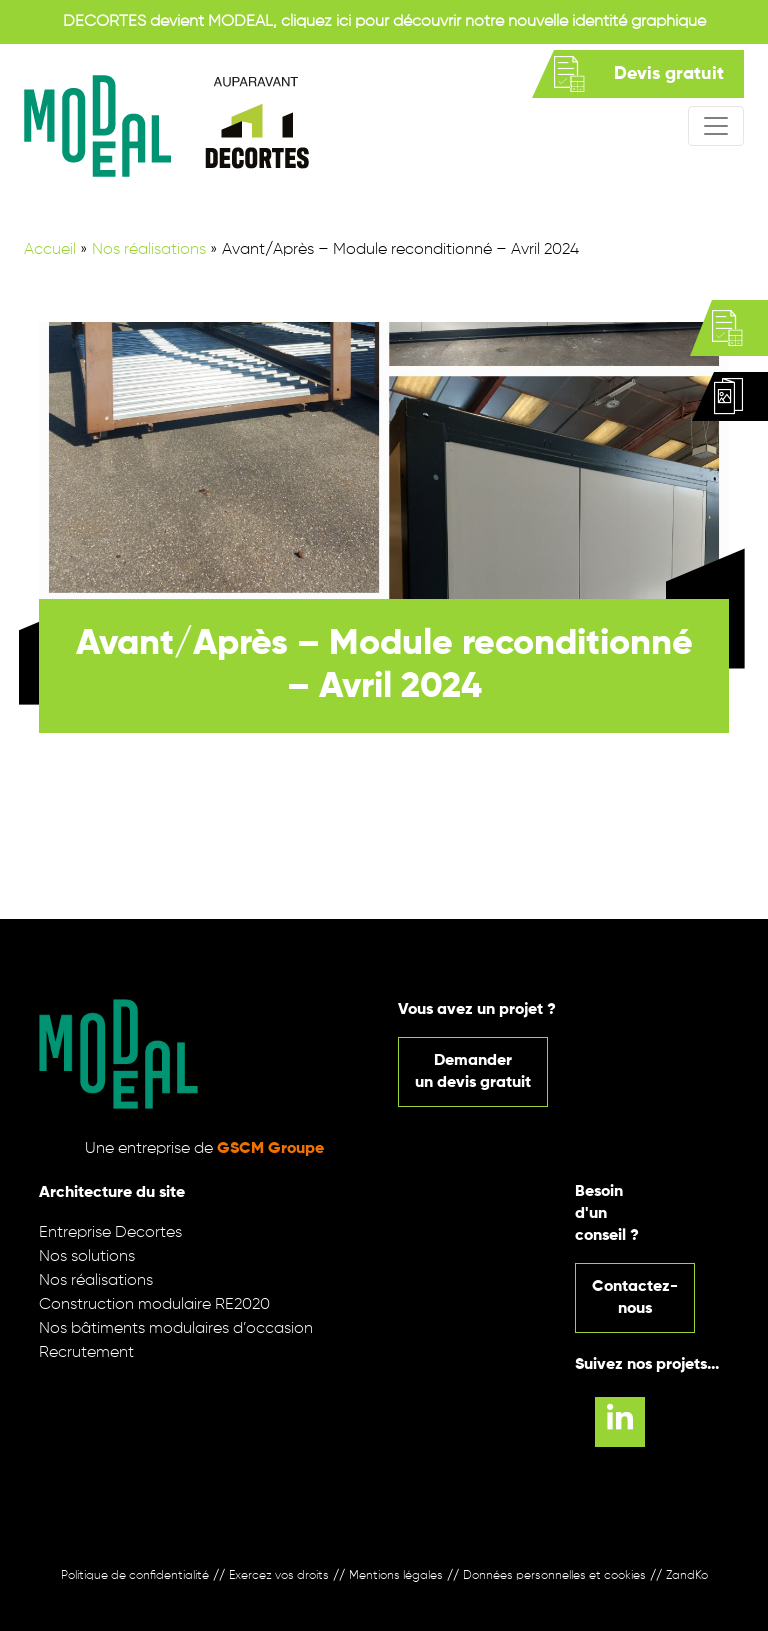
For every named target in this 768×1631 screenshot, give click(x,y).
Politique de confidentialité (135, 1576)
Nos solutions (87, 1257)
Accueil (50, 250)
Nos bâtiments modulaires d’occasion (176, 1329)
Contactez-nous (635, 1298)
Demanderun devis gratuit (473, 1072)
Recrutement (86, 1353)
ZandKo (687, 1576)
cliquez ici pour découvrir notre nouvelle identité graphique (493, 22)
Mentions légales (396, 1576)
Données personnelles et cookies (554, 1576)
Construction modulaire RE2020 (154, 1305)
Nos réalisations (149, 250)
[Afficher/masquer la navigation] (716, 126)
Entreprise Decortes (110, 1233)
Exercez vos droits (279, 1576)
